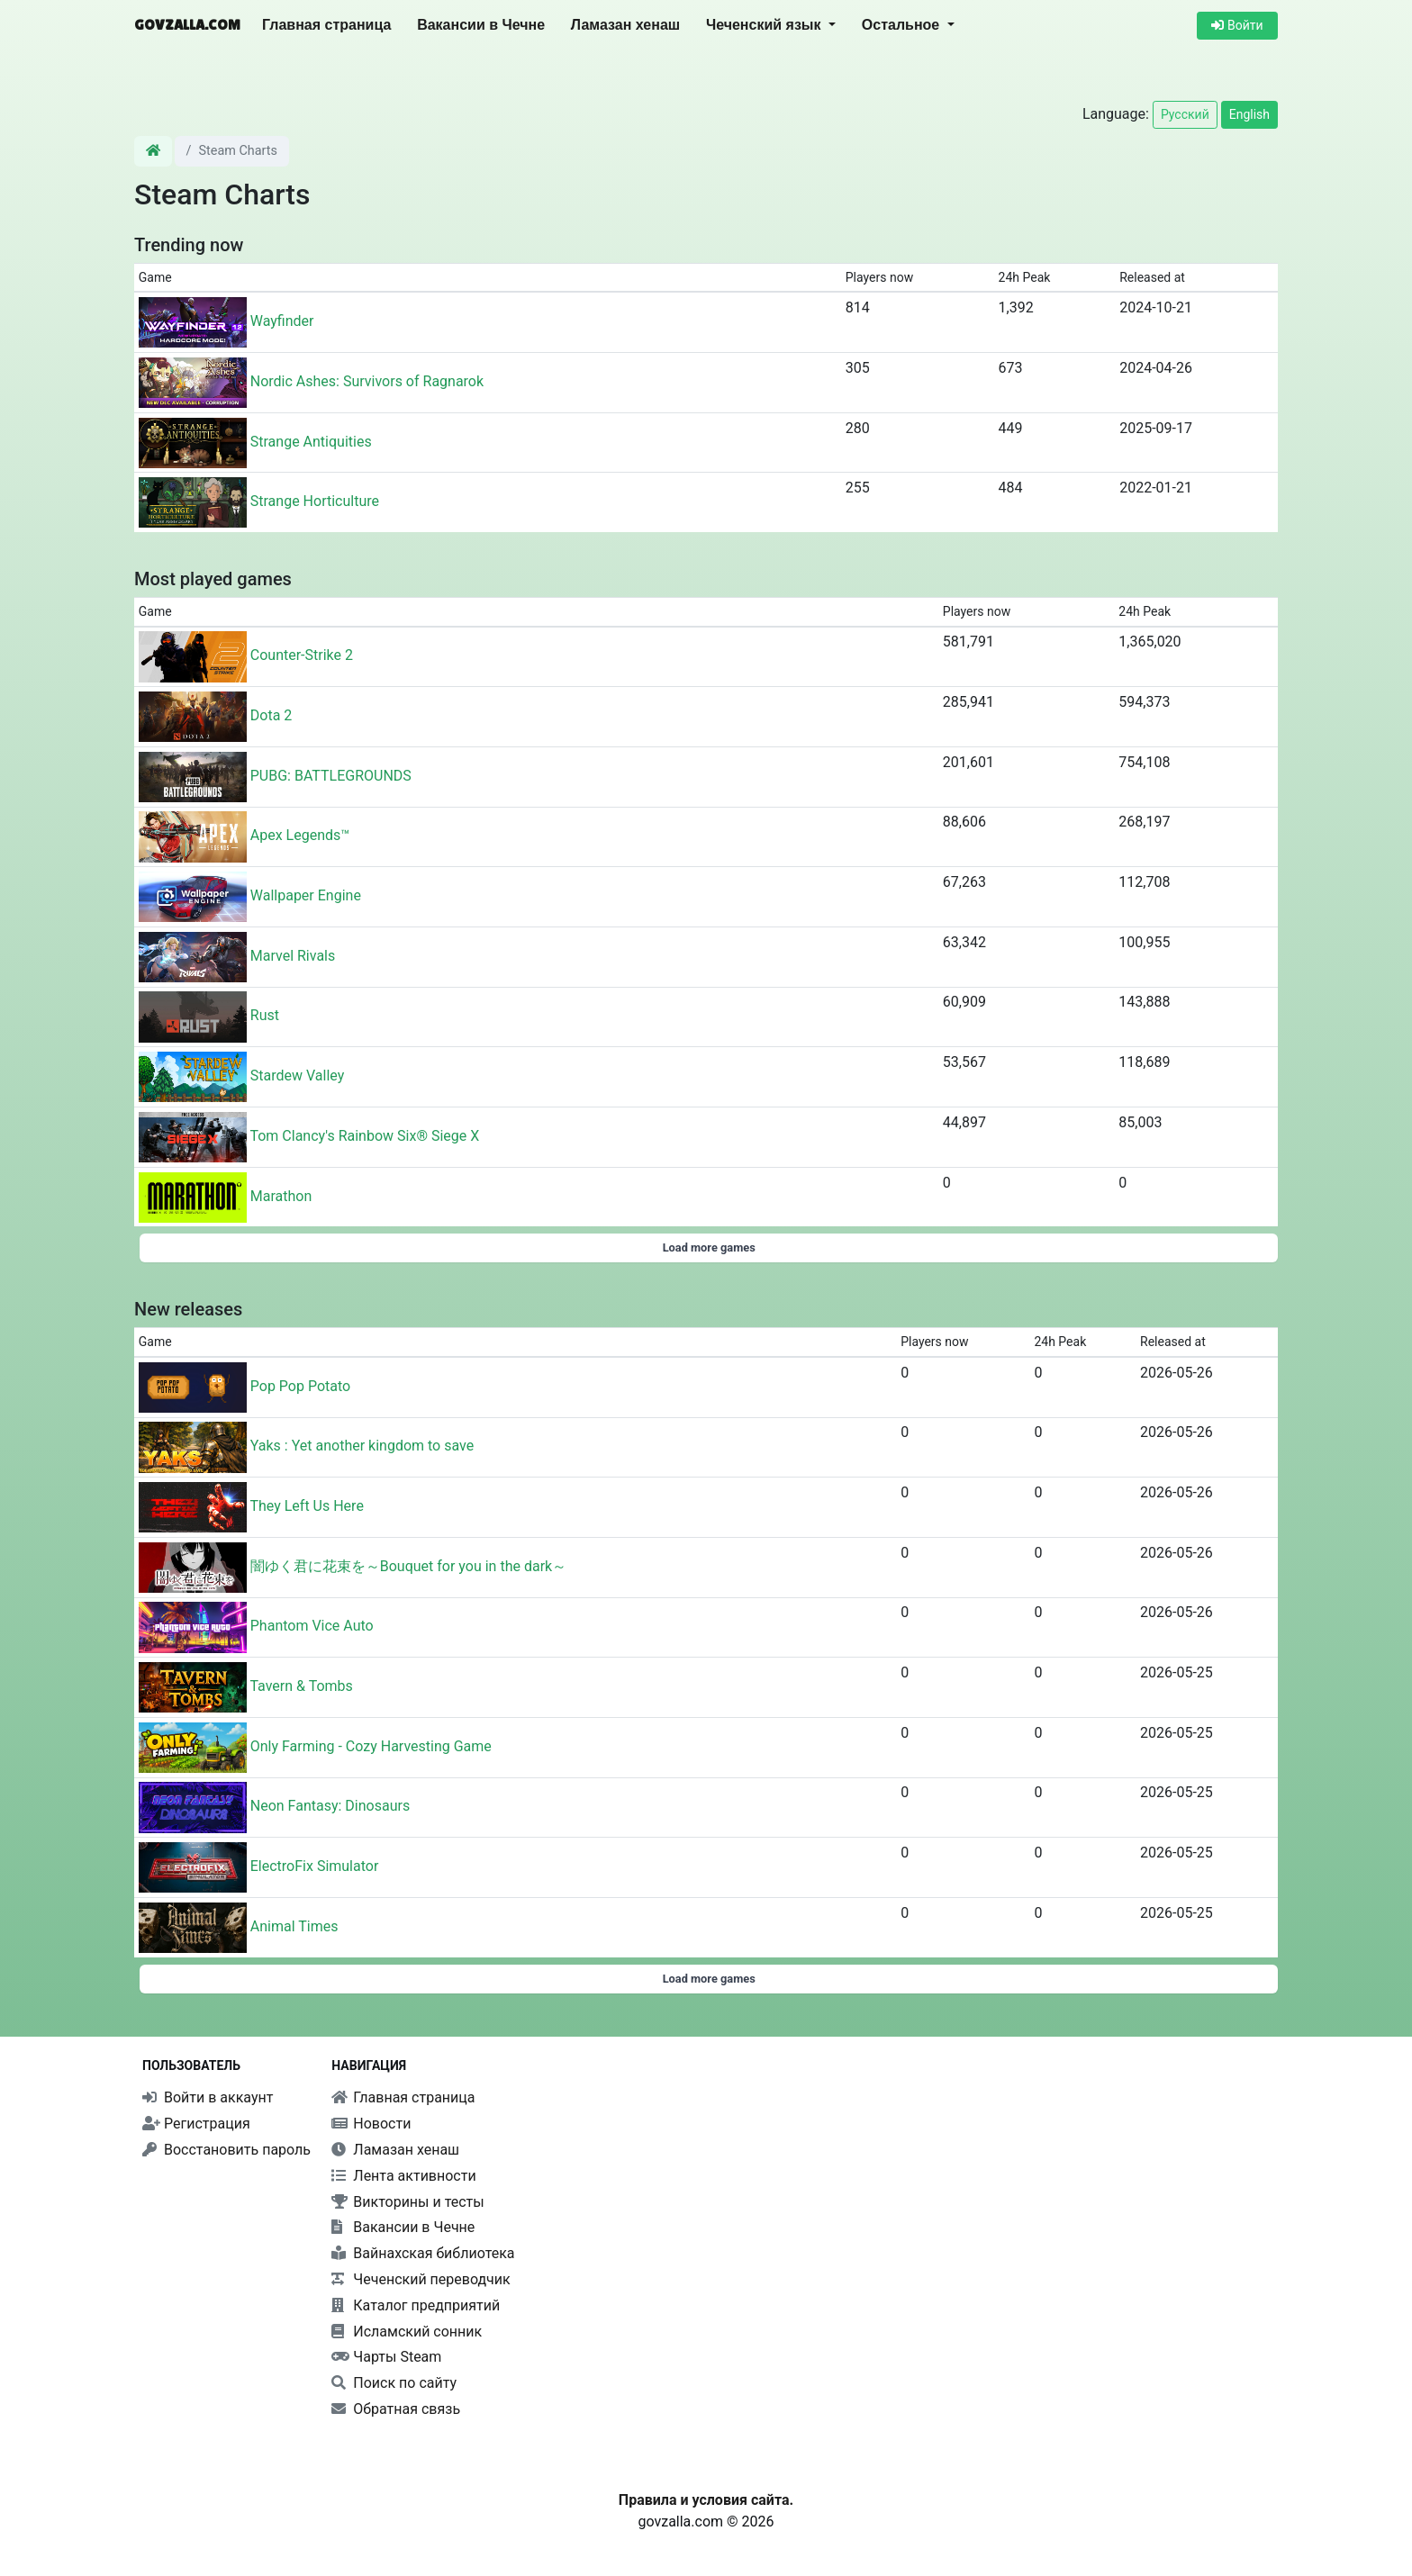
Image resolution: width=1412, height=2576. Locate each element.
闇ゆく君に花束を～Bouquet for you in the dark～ (408, 1566)
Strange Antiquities (311, 441)
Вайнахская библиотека (422, 2253)
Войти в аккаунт (207, 2097)
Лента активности (403, 2175)
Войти (1237, 25)
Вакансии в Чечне (481, 24)
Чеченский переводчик (420, 2279)
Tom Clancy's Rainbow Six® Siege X (364, 1135)
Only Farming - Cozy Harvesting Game (371, 1746)
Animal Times (294, 1926)
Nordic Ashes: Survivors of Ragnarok (367, 381)
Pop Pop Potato (300, 1386)
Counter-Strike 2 (301, 655)
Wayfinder (282, 321)
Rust (264, 1016)
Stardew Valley (297, 1075)
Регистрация (196, 2123)
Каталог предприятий (415, 2305)
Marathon (281, 1196)
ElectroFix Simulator (314, 1866)
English (1249, 114)
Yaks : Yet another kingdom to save (362, 1446)
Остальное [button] (903, 24)
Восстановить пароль (226, 2149)
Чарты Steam (386, 2356)
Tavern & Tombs (300, 1686)
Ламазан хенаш (625, 24)
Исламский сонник (406, 2331)
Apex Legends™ (300, 836)
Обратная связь (395, 2409)
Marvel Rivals (292, 955)
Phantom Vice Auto (312, 1626)
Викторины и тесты (407, 2201)
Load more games (709, 1247)
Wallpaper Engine (305, 895)
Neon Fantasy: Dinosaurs (330, 1806)
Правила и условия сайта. (706, 2499)
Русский (1185, 114)
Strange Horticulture (314, 501)
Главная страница (326, 24)
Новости (371, 2123)
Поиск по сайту (394, 2382)
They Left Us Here (306, 1505)
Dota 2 (271, 715)
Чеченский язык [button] (765, 24)
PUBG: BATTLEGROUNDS (331, 775)
